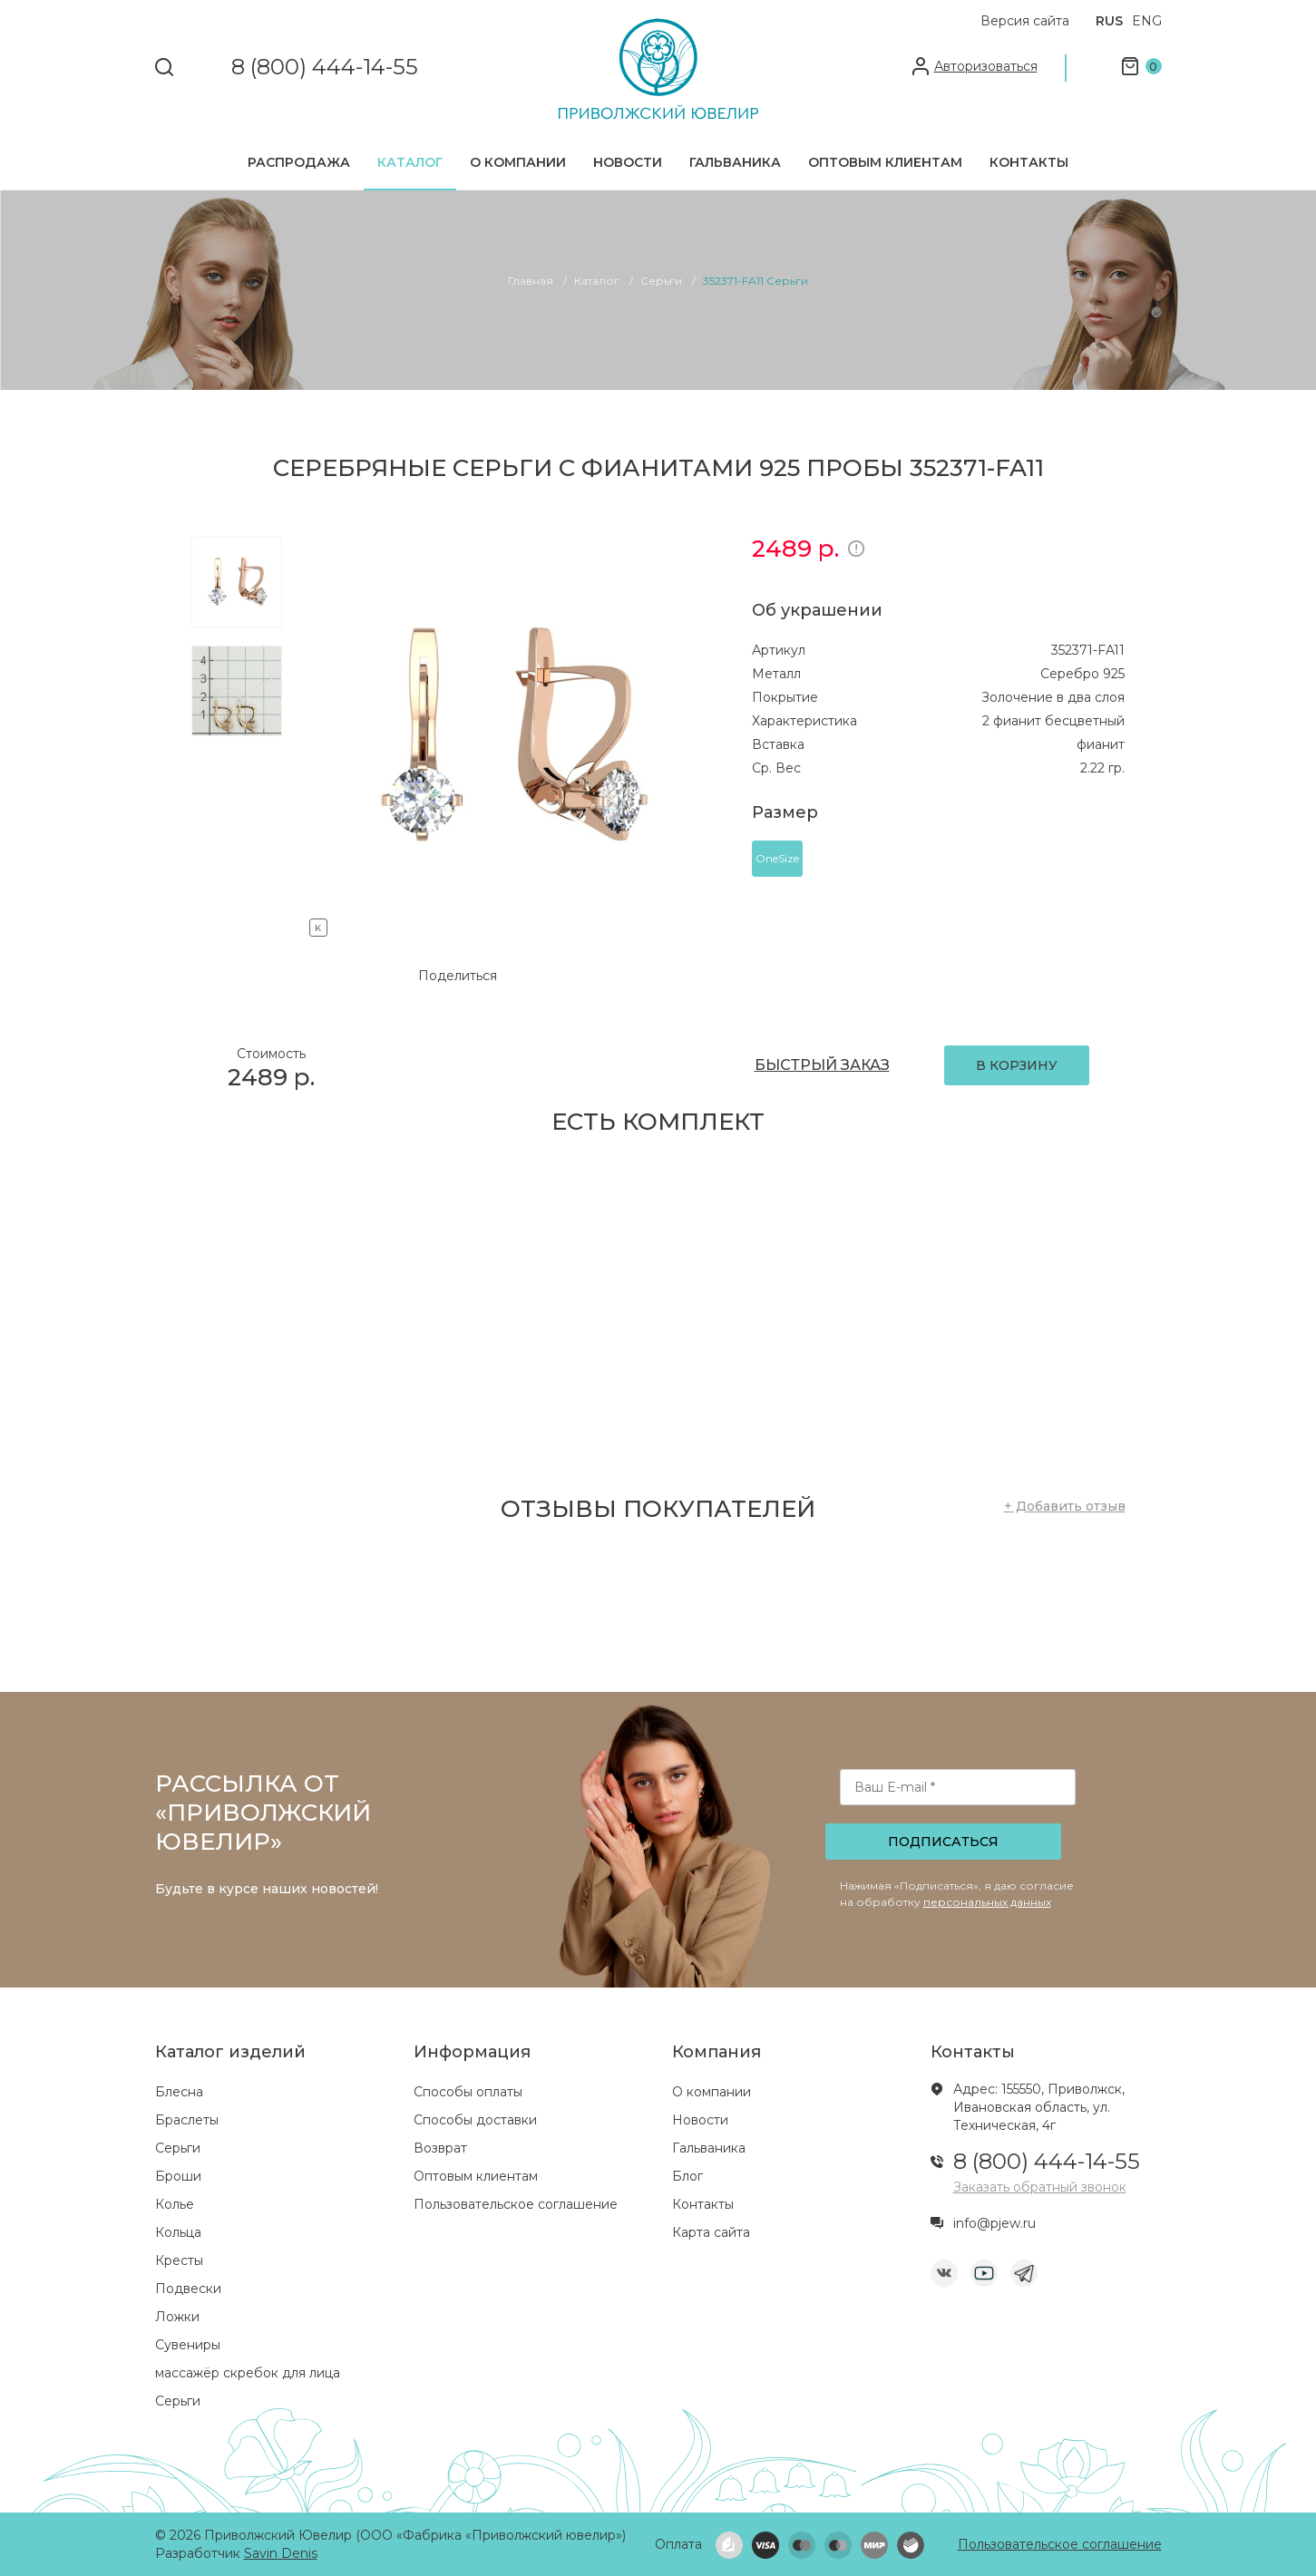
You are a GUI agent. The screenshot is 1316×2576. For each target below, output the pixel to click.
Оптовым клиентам (885, 162)
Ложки (177, 2317)
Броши (178, 2176)
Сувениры (187, 2345)
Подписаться (943, 1841)
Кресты (179, 2260)
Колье (174, 2204)
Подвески (188, 2288)
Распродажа (299, 162)
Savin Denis (280, 2553)
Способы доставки (475, 2120)
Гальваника (735, 162)
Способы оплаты (468, 2092)
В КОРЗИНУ (1017, 1065)
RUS (1109, 21)
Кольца (178, 2232)
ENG (1147, 21)
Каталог (410, 162)
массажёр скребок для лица (247, 2373)
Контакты (1028, 162)
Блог (687, 2176)
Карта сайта (711, 2232)
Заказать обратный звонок (1039, 2187)
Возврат (440, 2148)
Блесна (179, 2092)
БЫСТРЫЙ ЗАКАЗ (822, 1065)
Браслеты (187, 2120)
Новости (627, 162)
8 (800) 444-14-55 (324, 67)
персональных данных (987, 1902)
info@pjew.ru (994, 2223)
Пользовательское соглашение (516, 2204)
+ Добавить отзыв (1065, 1506)
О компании (518, 162)
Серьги (177, 2148)
